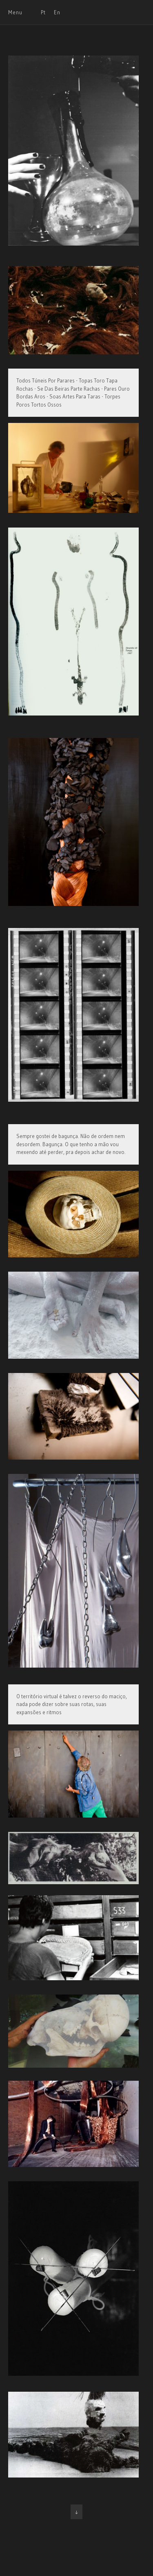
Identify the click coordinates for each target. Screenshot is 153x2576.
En (57, 12)
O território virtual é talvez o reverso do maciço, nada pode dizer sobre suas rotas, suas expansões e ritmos (71, 1704)
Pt (43, 12)
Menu (15, 12)
